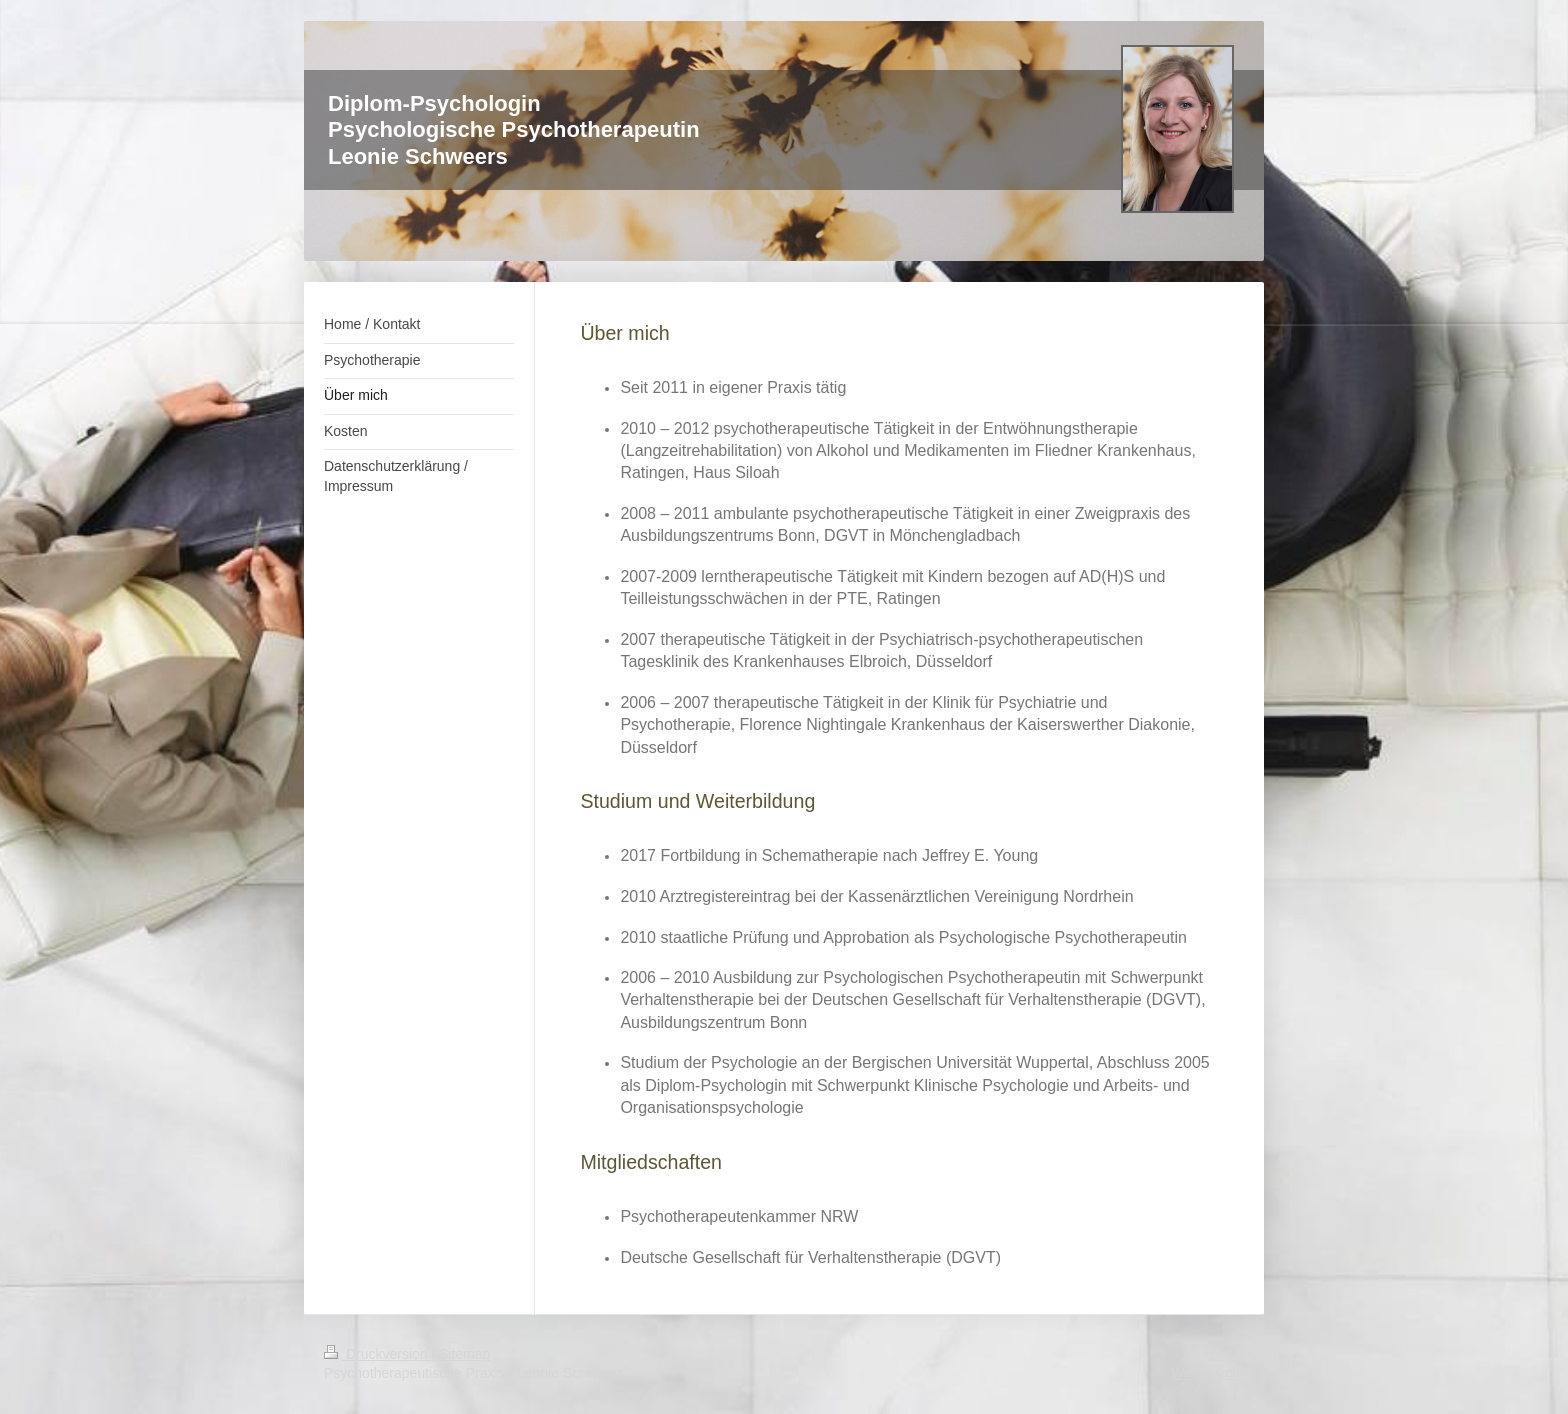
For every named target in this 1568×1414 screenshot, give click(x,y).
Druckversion (377, 1354)
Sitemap (464, 1354)
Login (1227, 1354)
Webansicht (1207, 1373)
